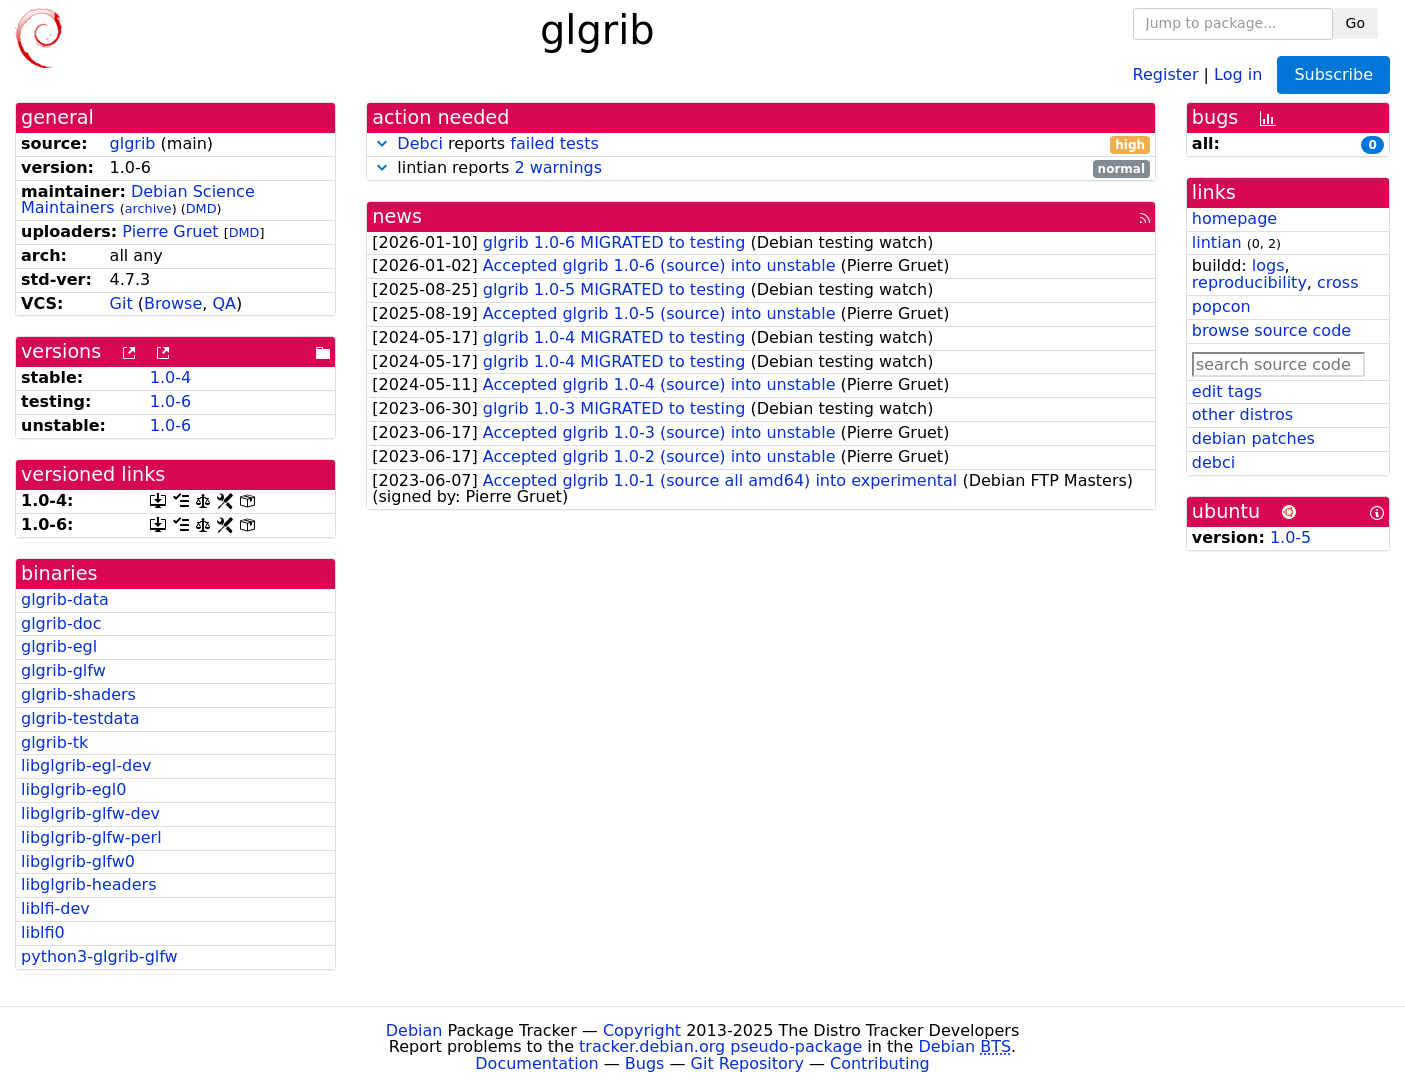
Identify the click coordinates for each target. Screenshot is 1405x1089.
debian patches (1253, 438)
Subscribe (1333, 74)
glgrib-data (65, 599)
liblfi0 (43, 932)
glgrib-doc (61, 623)
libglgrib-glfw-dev (90, 813)
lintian (1217, 242)
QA (224, 303)
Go (1355, 23)
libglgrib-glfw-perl (91, 837)
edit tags (1227, 391)
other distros (1242, 414)
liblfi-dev (55, 908)
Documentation (536, 1063)
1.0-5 (1290, 537)
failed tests (554, 143)
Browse (173, 303)
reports (761, 144)
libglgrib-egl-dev (86, 765)
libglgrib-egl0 (73, 789)
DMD (201, 208)
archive (148, 208)
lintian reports (761, 168)
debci (1213, 462)
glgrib (133, 143)
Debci (420, 143)
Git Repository (747, 1063)
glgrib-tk (54, 742)
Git (121, 303)
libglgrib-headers (88, 884)
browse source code (1271, 330)
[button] (382, 143)
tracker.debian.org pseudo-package (720, 1046)
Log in (1238, 73)
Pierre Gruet (170, 231)
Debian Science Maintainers (138, 200)
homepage (1234, 218)
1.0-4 (170, 377)
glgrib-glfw (63, 670)
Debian (414, 1030)
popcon (1221, 306)
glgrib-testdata (80, 718)
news (397, 216)
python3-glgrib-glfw (99, 956)
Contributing (880, 1063)
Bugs (645, 1063)
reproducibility (1249, 282)
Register (1166, 73)
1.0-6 (170, 401)
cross (1337, 282)
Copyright (642, 1030)
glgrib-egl (59, 646)
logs (1268, 265)
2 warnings (558, 167)
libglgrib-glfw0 (78, 861)
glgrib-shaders (78, 694)
